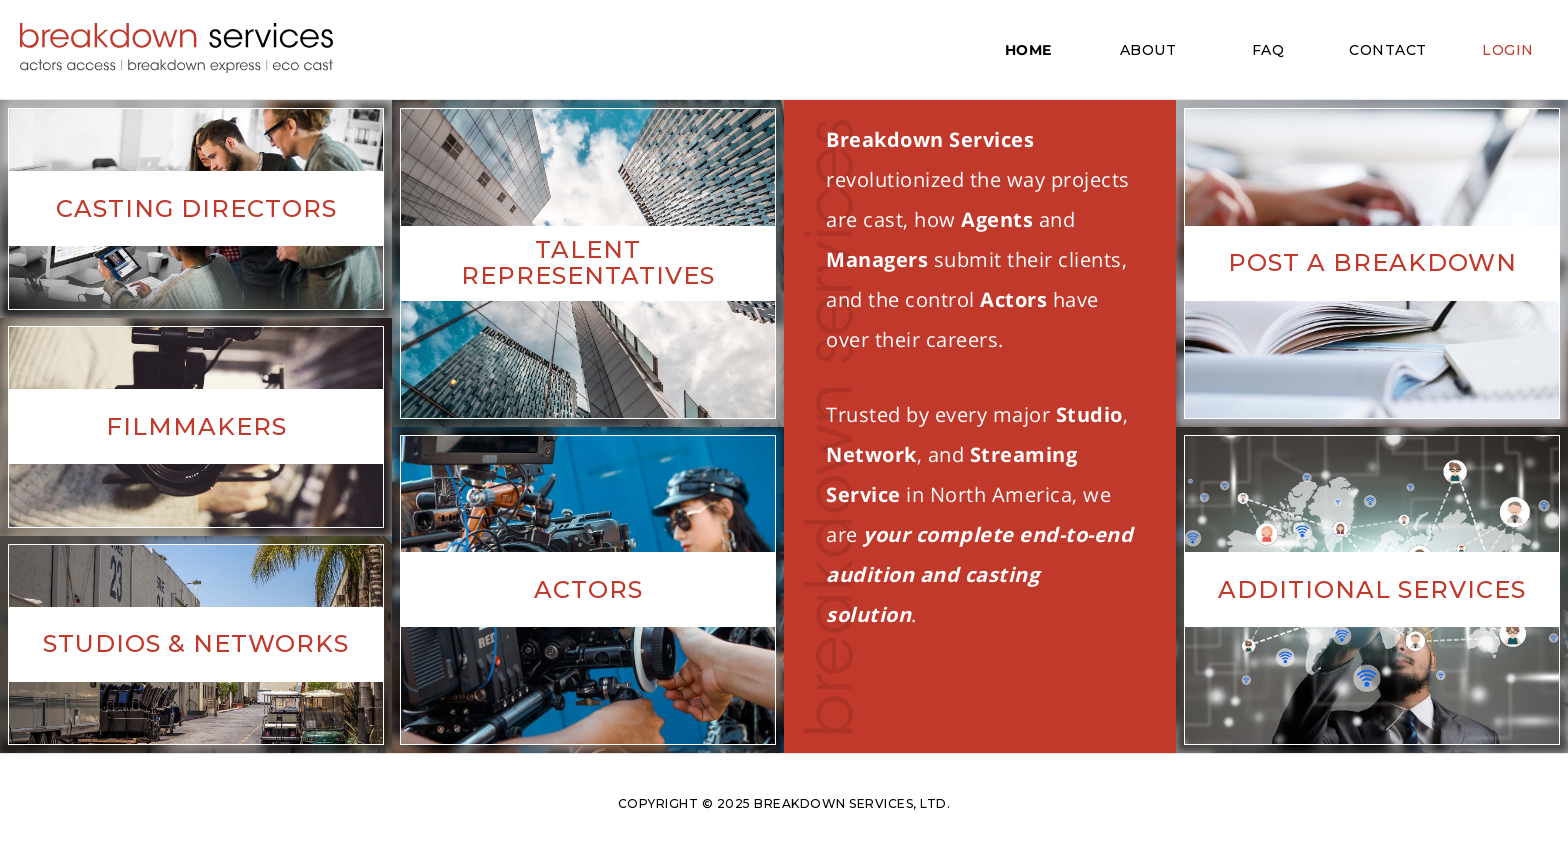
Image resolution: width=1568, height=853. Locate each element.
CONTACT (1388, 50)
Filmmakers (196, 426)
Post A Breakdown (1372, 262)
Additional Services (1372, 589)
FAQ (1268, 50)
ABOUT (1148, 50)
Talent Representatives (588, 262)
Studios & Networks (196, 643)
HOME (1028, 50)
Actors (588, 589)
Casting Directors (196, 208)
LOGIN (1508, 50)
